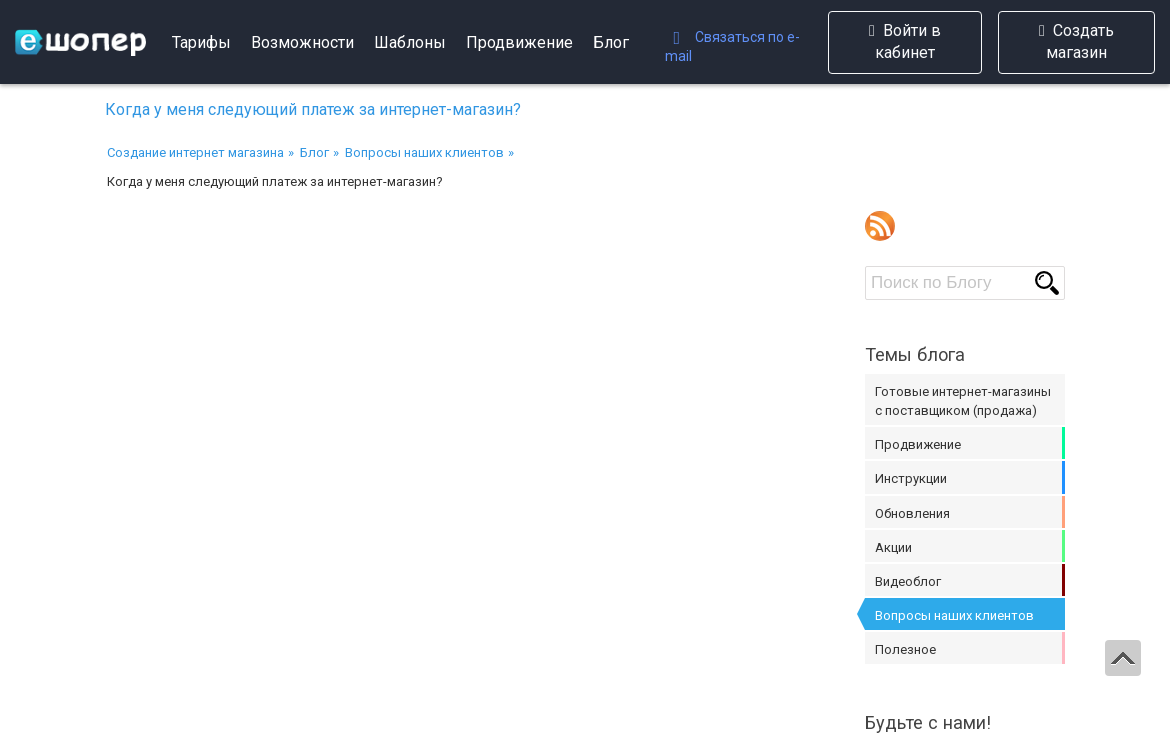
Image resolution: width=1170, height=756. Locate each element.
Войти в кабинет (905, 41)
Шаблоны (410, 42)
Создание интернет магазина (195, 152)
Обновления (912, 513)
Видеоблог (908, 581)
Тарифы (201, 42)
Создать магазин (1076, 41)
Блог (611, 42)
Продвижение (519, 42)
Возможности (302, 42)
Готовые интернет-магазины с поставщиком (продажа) (963, 401)
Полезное (905, 649)
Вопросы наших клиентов (424, 152)
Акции (893, 547)
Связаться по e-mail (732, 46)
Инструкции (911, 478)
